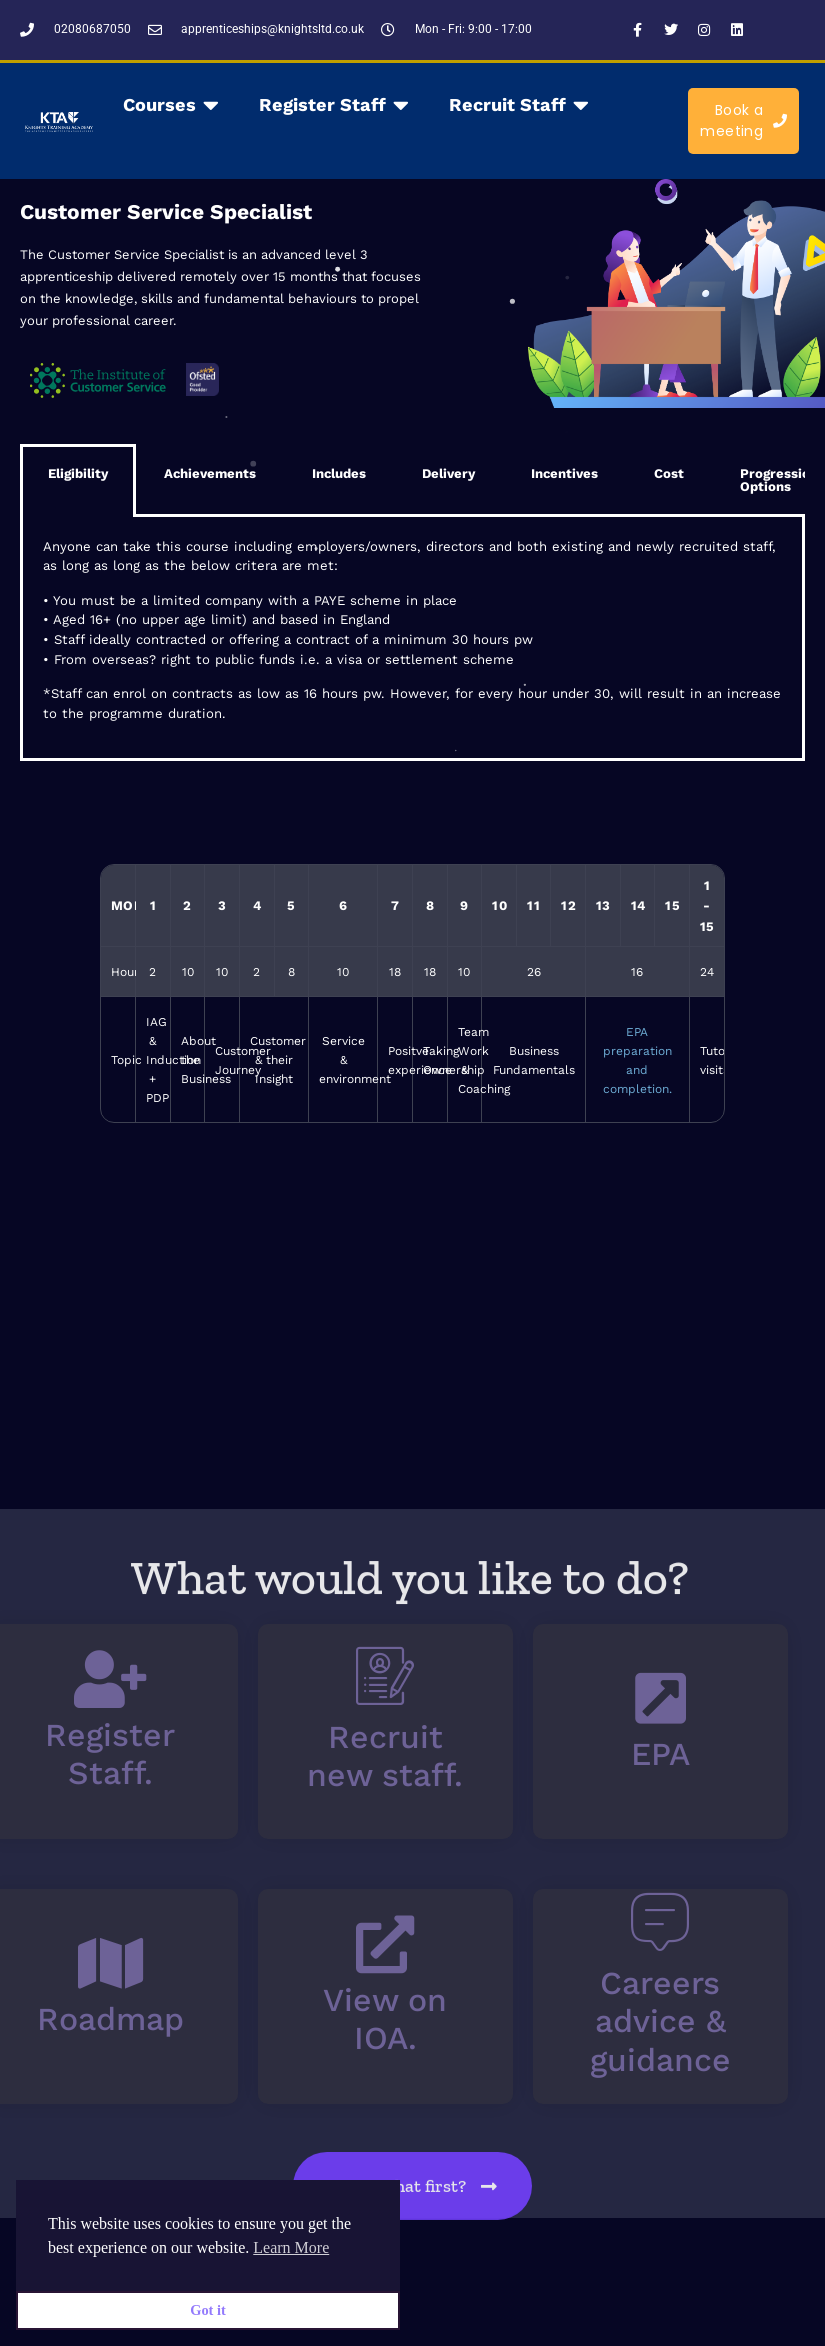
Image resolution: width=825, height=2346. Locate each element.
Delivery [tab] (394, 473)
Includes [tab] (285, 473)
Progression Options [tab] (725, 480)
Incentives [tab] (510, 473)
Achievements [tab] (156, 473)
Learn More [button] (291, 2247)
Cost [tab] (615, 473)
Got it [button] (208, 2310)
